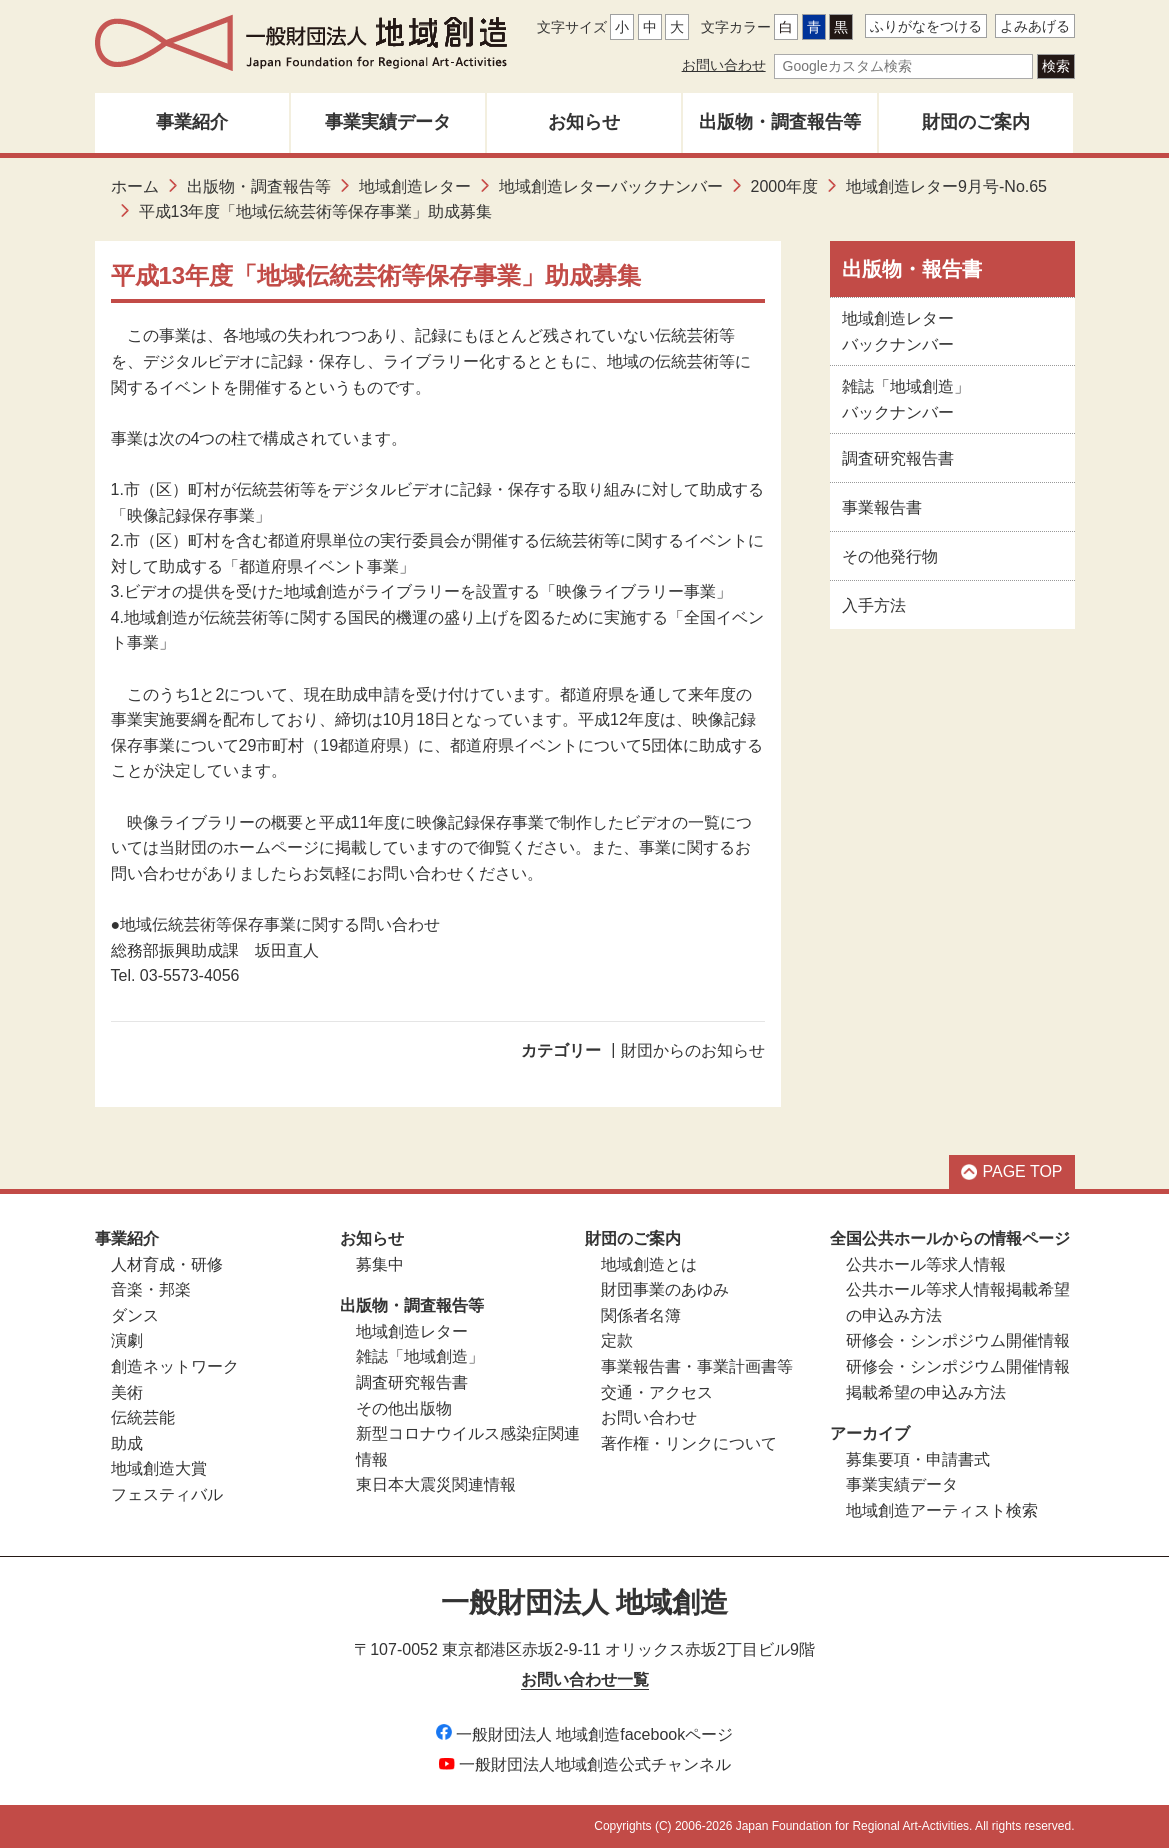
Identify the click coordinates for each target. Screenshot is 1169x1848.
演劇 (127, 1340)
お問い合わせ (724, 65)
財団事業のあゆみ (665, 1289)
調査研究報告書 (898, 458)
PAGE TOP (1011, 1171)
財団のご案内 (976, 122)
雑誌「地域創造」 (420, 1356)
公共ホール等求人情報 (926, 1264)
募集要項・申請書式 (918, 1459)
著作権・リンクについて (689, 1443)
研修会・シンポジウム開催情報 (958, 1340)
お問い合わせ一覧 (585, 1679)
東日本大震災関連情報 (436, 1484)
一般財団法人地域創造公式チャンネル (585, 1764)
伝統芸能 (143, 1417)
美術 (127, 1392)
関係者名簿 (641, 1315)
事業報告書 (882, 507)
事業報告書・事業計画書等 (697, 1366)
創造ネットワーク (175, 1366)
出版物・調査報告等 (780, 122)
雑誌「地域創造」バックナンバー (906, 399)
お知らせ (584, 122)
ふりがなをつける (926, 26)
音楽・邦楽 (151, 1289)
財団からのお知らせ (693, 1050)
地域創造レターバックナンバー (611, 186)
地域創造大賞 (159, 1468)
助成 (127, 1443)
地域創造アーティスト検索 (942, 1510)
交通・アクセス (657, 1392)
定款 (617, 1340)
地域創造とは (649, 1264)
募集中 (380, 1264)
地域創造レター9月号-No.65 (946, 186)
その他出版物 (404, 1408)
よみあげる (1035, 26)
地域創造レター (415, 186)
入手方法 (874, 605)
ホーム (135, 186)
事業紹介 (192, 122)
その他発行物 (890, 556)
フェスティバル (167, 1494)
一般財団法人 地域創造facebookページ (584, 1734)
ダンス (135, 1315)
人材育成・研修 (167, 1264)
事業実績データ (388, 122)
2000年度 (785, 186)
